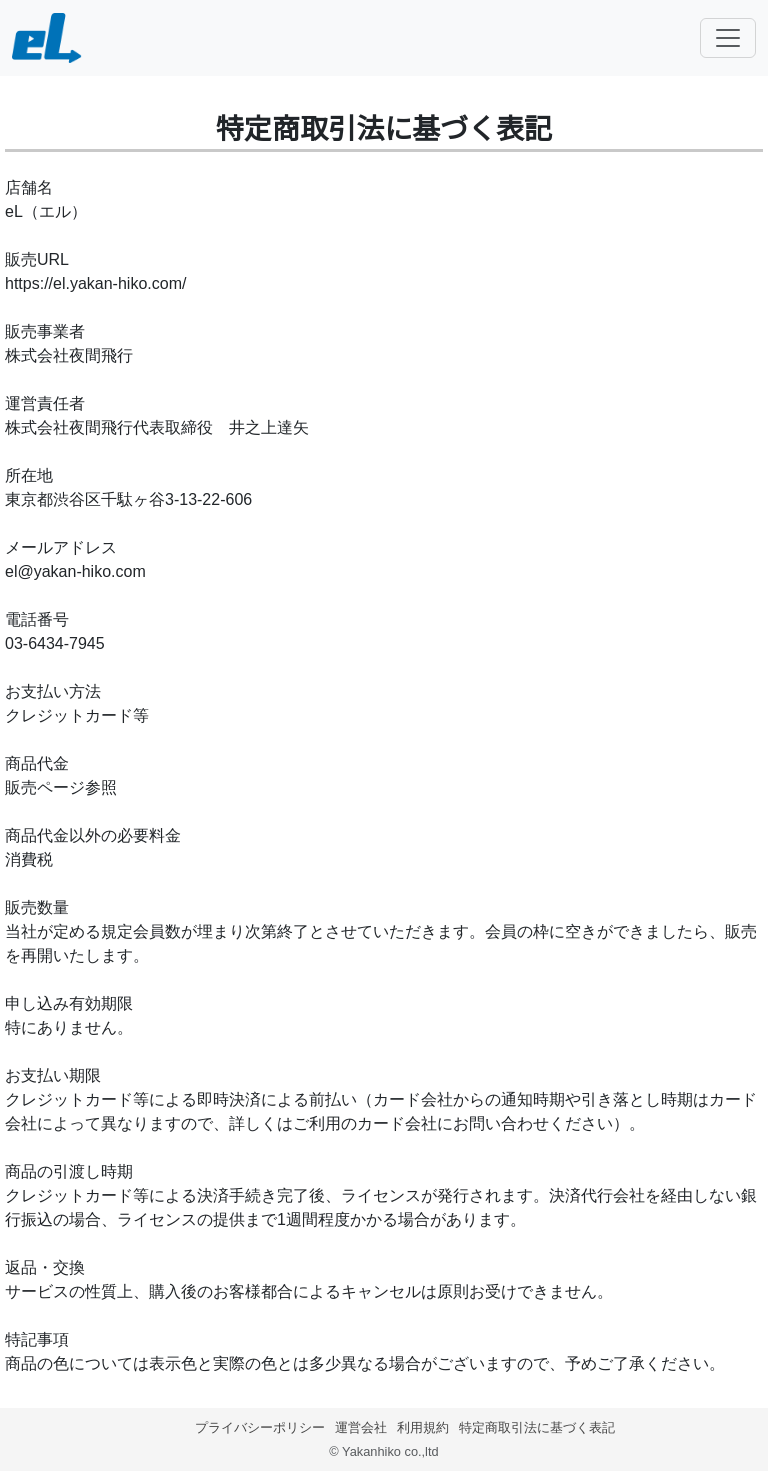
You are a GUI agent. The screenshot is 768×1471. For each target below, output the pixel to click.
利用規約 (423, 1427)
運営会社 (361, 1427)
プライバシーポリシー (260, 1427)
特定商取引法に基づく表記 (537, 1427)
